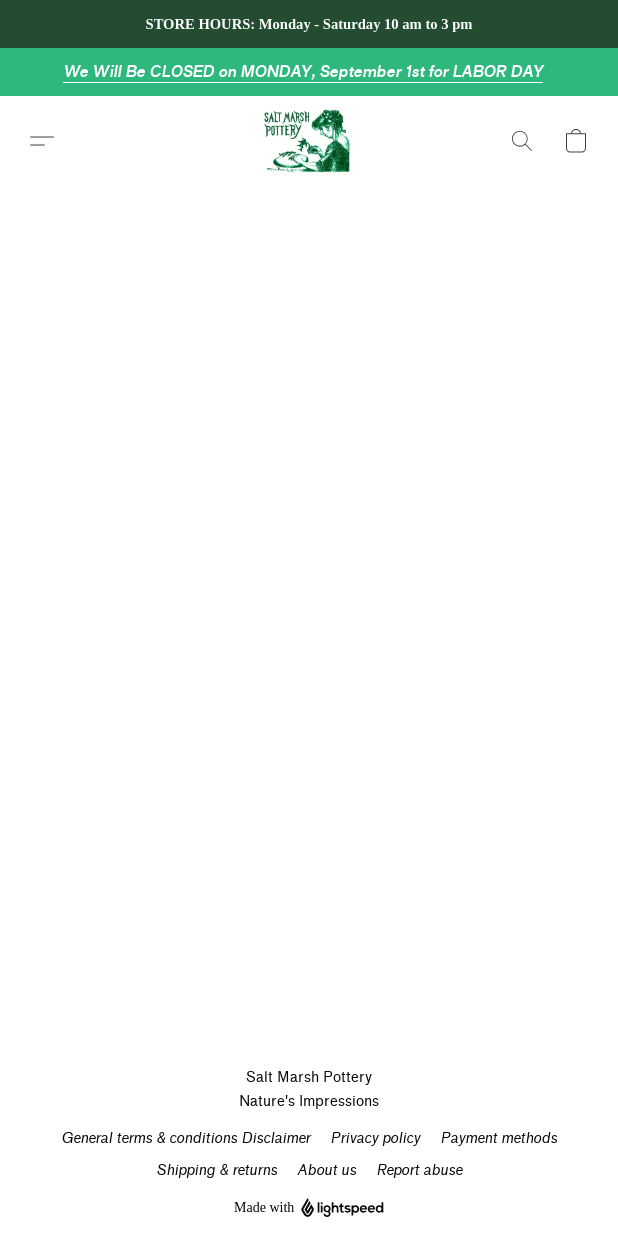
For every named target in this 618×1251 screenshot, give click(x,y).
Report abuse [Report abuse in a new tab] (419, 1170)
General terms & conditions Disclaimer (185, 1138)
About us (326, 1170)
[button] (309, 141)
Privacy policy (375, 1138)
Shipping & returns (216, 1170)
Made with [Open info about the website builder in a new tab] (309, 1208)
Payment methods (498, 1138)
